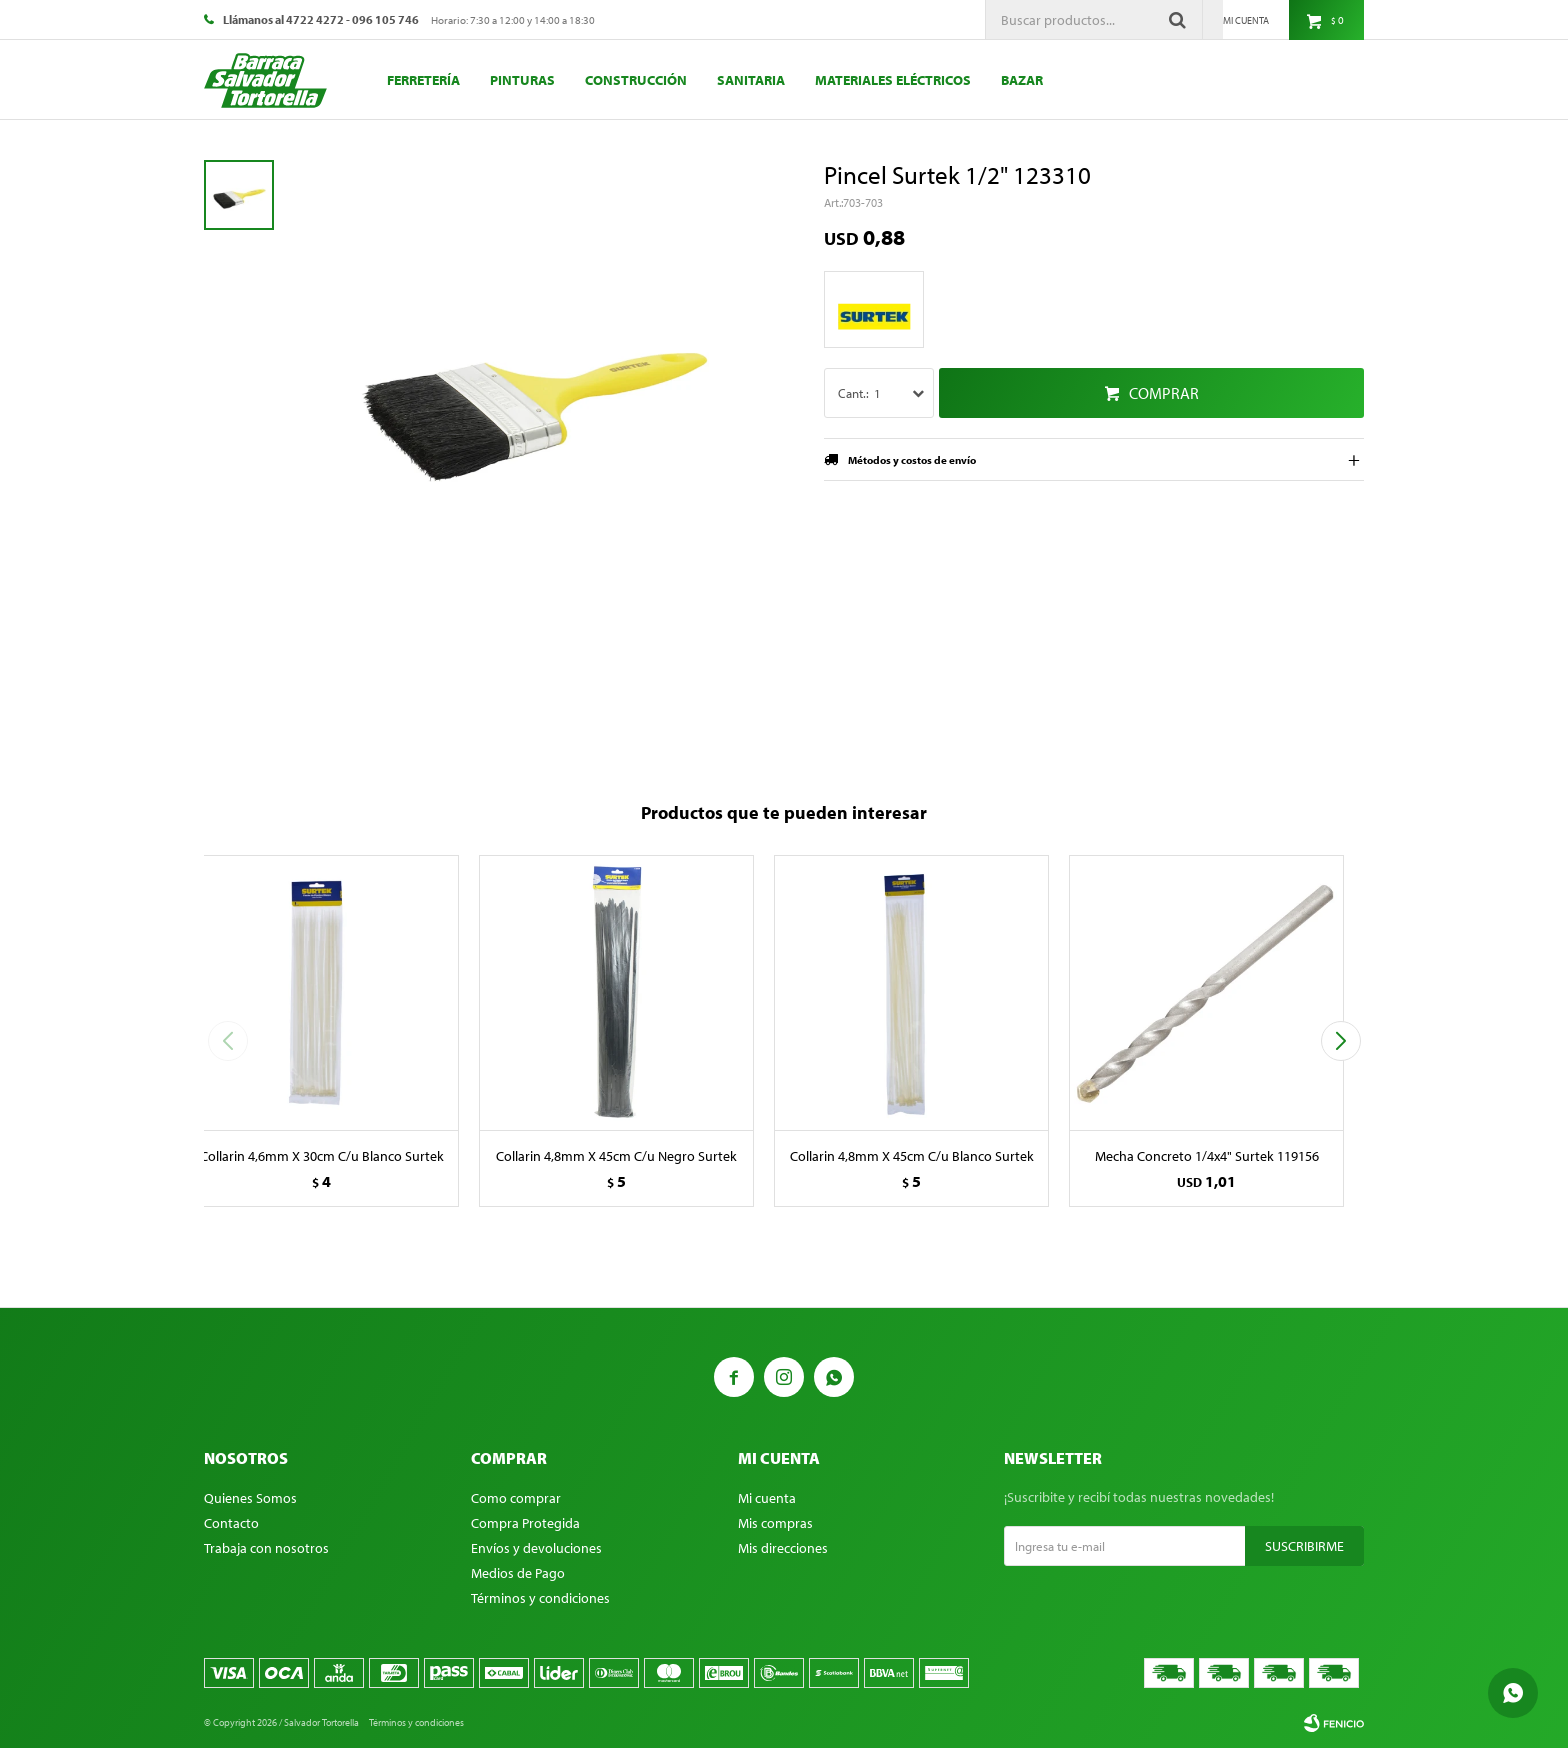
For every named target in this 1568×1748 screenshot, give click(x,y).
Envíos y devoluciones (536, 1548)
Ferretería (423, 80)
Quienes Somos (250, 1498)
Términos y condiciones (540, 1598)
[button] (1340, 1041)
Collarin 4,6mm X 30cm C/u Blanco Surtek (322, 1156)
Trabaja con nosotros (266, 1548)
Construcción (636, 80)
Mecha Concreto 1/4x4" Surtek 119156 (1207, 1156)
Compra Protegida (525, 1523)
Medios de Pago (518, 1573)
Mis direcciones (783, 1548)
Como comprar (516, 1498)
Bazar (1022, 80)
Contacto (231, 1523)
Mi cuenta (767, 1498)
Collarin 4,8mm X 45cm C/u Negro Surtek (616, 1156)
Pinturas (522, 80)
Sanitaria (751, 80)
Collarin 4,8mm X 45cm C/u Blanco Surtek (912, 1156)
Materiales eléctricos (893, 80)
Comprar (1164, 393)
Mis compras (775, 1523)
